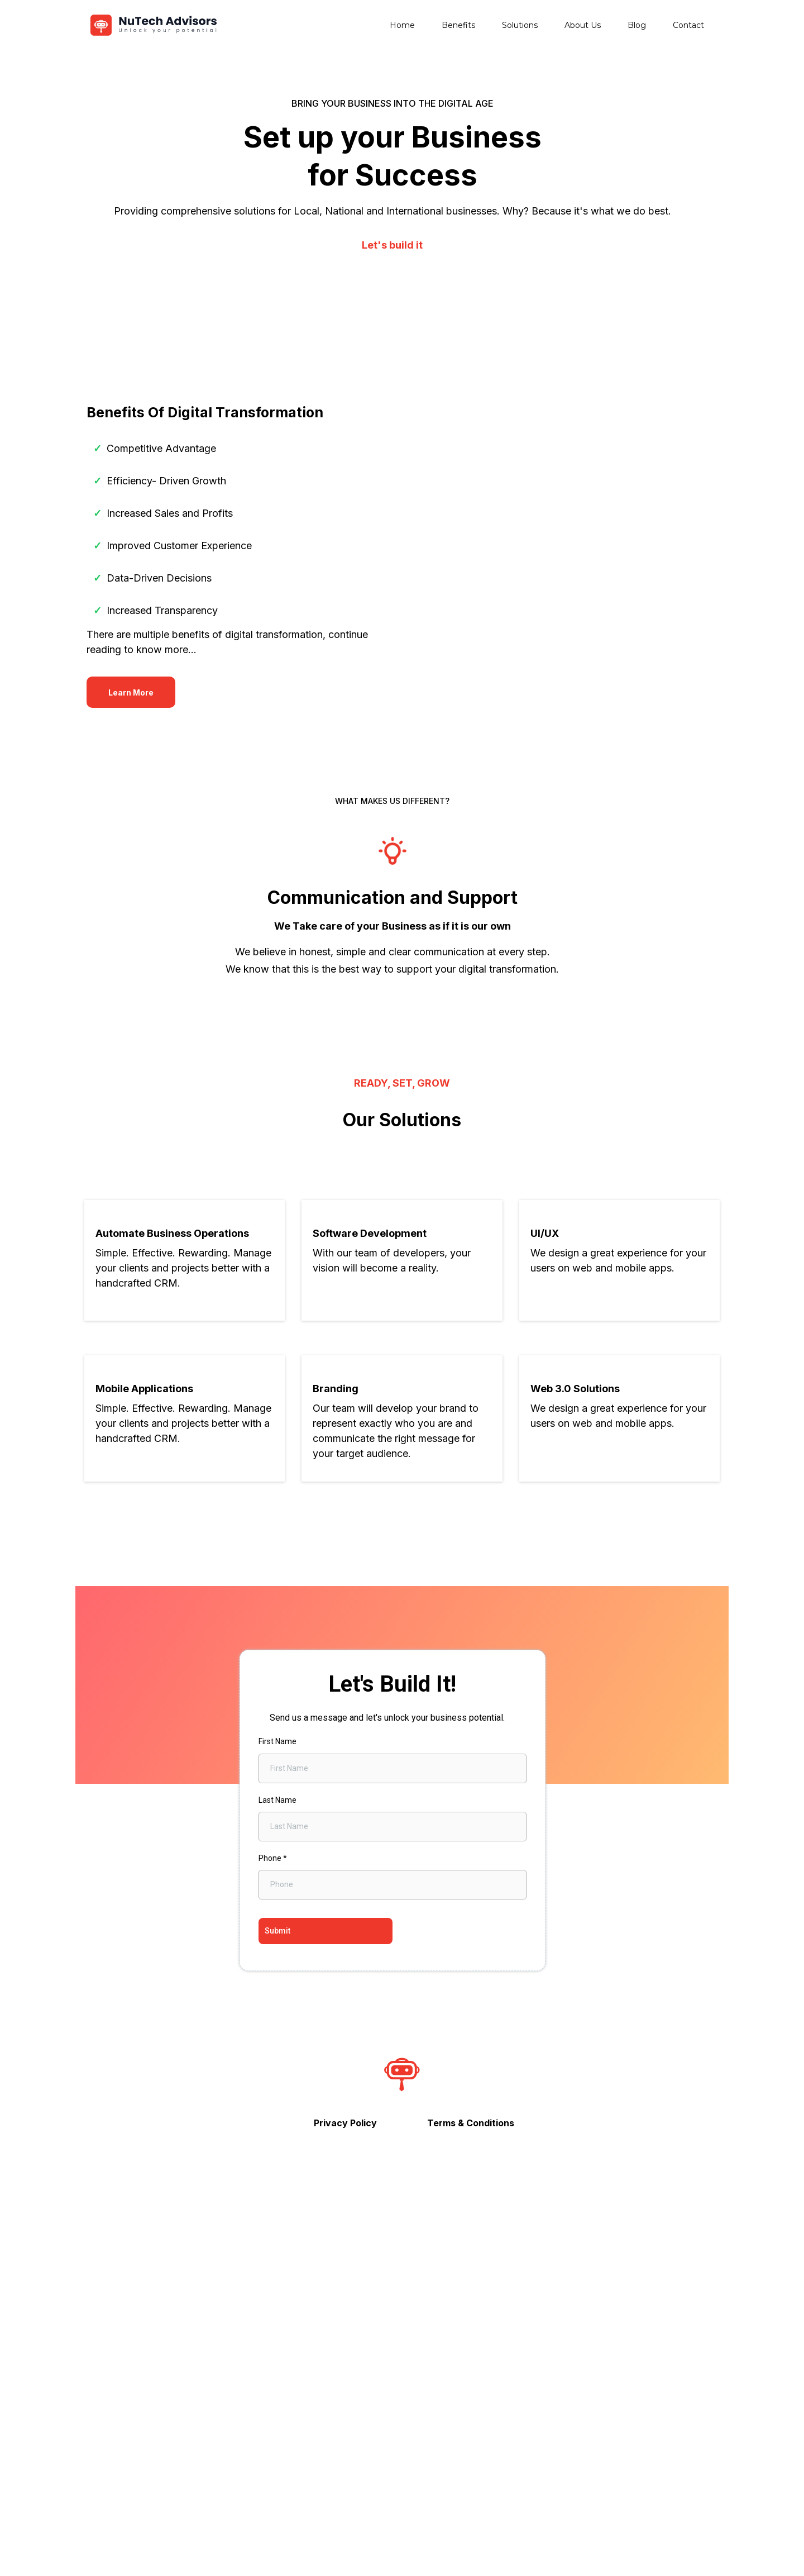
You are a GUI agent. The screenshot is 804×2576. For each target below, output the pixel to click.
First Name (277, 2085)
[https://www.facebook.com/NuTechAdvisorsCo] (271, 2528)
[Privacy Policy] (345, 2467)
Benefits (458, 25)
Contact (688, 25)
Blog (637, 25)
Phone (273, 2201)
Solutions (520, 25)
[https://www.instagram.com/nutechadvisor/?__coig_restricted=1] (402, 2528)
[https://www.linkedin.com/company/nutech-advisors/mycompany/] (532, 2528)
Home (402, 25)
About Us (582, 25)
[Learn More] (131, 849)
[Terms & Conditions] (470, 2467)
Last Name (277, 2143)
